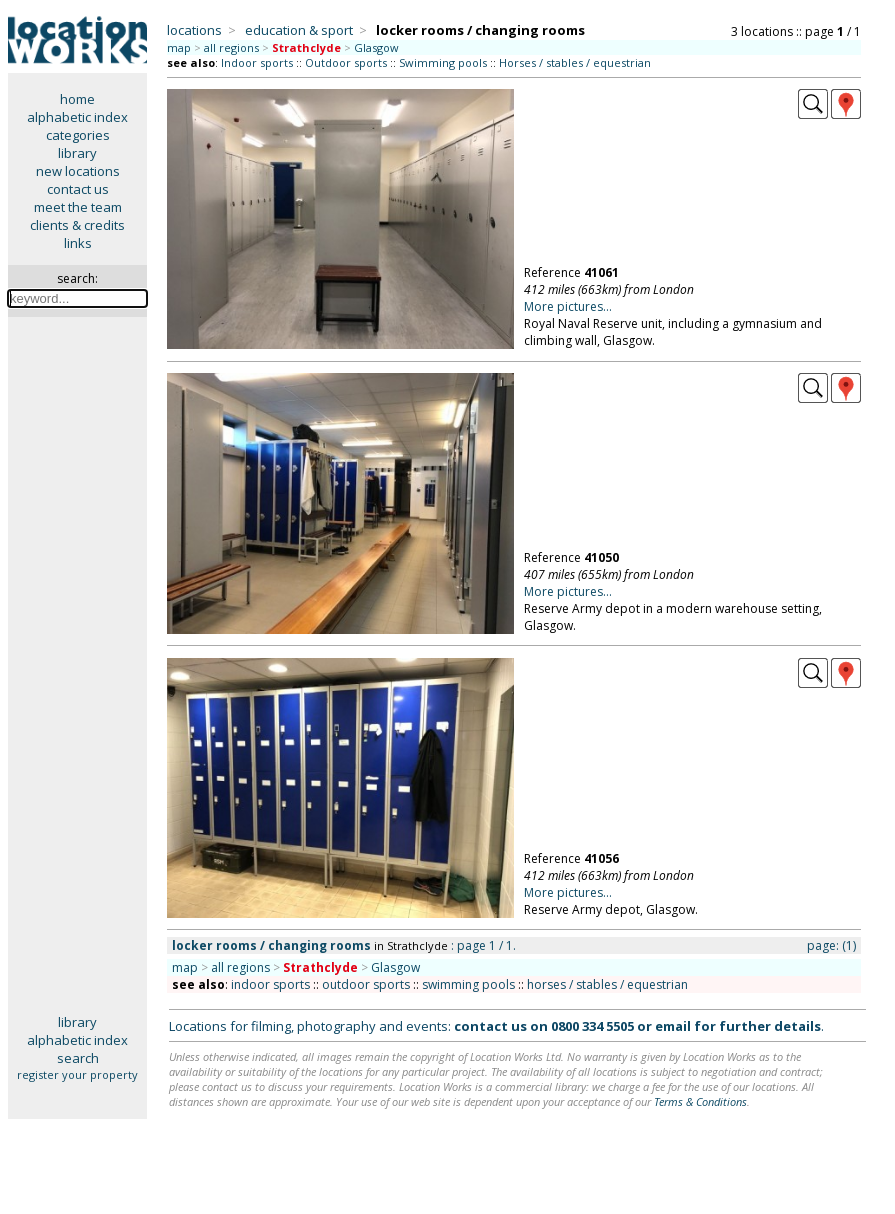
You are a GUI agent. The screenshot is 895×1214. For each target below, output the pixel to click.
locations (194, 30)
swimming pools (468, 984)
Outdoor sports (346, 62)
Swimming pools (443, 62)
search (78, 1058)
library (77, 153)
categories (78, 135)
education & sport (299, 30)
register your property (77, 1074)
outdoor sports (366, 984)
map (179, 47)
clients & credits (77, 225)
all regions (231, 47)
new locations (78, 171)
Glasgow (376, 47)
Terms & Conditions (700, 1101)
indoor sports (270, 984)
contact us (78, 189)
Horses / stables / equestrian (575, 62)
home (77, 99)
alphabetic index (77, 117)
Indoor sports (257, 62)
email (673, 1026)
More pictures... (568, 306)
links (78, 243)
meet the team (78, 207)
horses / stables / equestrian (607, 984)
